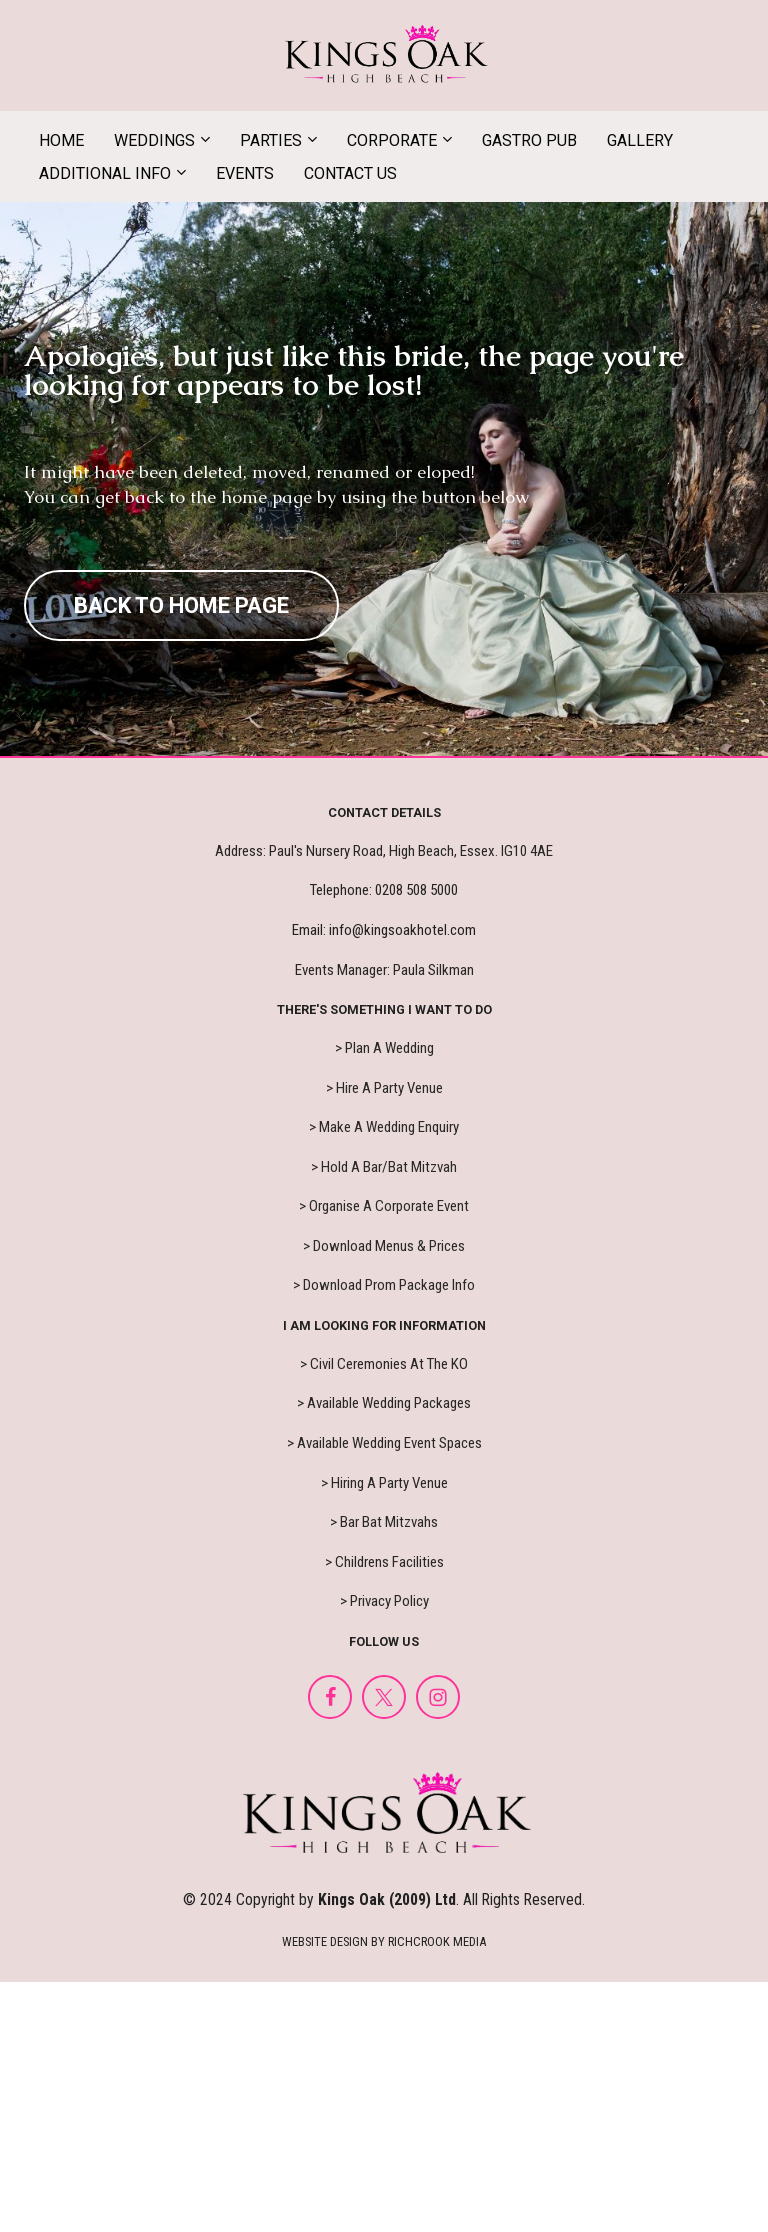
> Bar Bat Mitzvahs (384, 1522)
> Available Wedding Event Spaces (384, 1443)
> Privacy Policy (384, 1601)
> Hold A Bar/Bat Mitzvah (384, 1167)
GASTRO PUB (529, 140)
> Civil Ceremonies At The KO (384, 1364)
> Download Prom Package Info (384, 1285)
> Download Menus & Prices (384, 1246)
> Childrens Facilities (384, 1562)
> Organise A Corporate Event (384, 1206)
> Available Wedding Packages (384, 1403)
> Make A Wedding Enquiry (384, 1127)
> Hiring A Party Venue (384, 1483)
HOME (61, 140)
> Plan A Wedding (384, 1048)
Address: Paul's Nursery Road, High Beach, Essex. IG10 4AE (384, 851)
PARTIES (271, 140)
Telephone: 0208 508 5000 (384, 890)
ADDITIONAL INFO (105, 173)
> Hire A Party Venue (384, 1088)
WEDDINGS (154, 140)
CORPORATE (392, 140)
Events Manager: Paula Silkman (384, 970)
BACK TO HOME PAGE (181, 605)
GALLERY (640, 140)
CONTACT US (350, 173)
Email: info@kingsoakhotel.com (384, 930)
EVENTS (245, 173)
